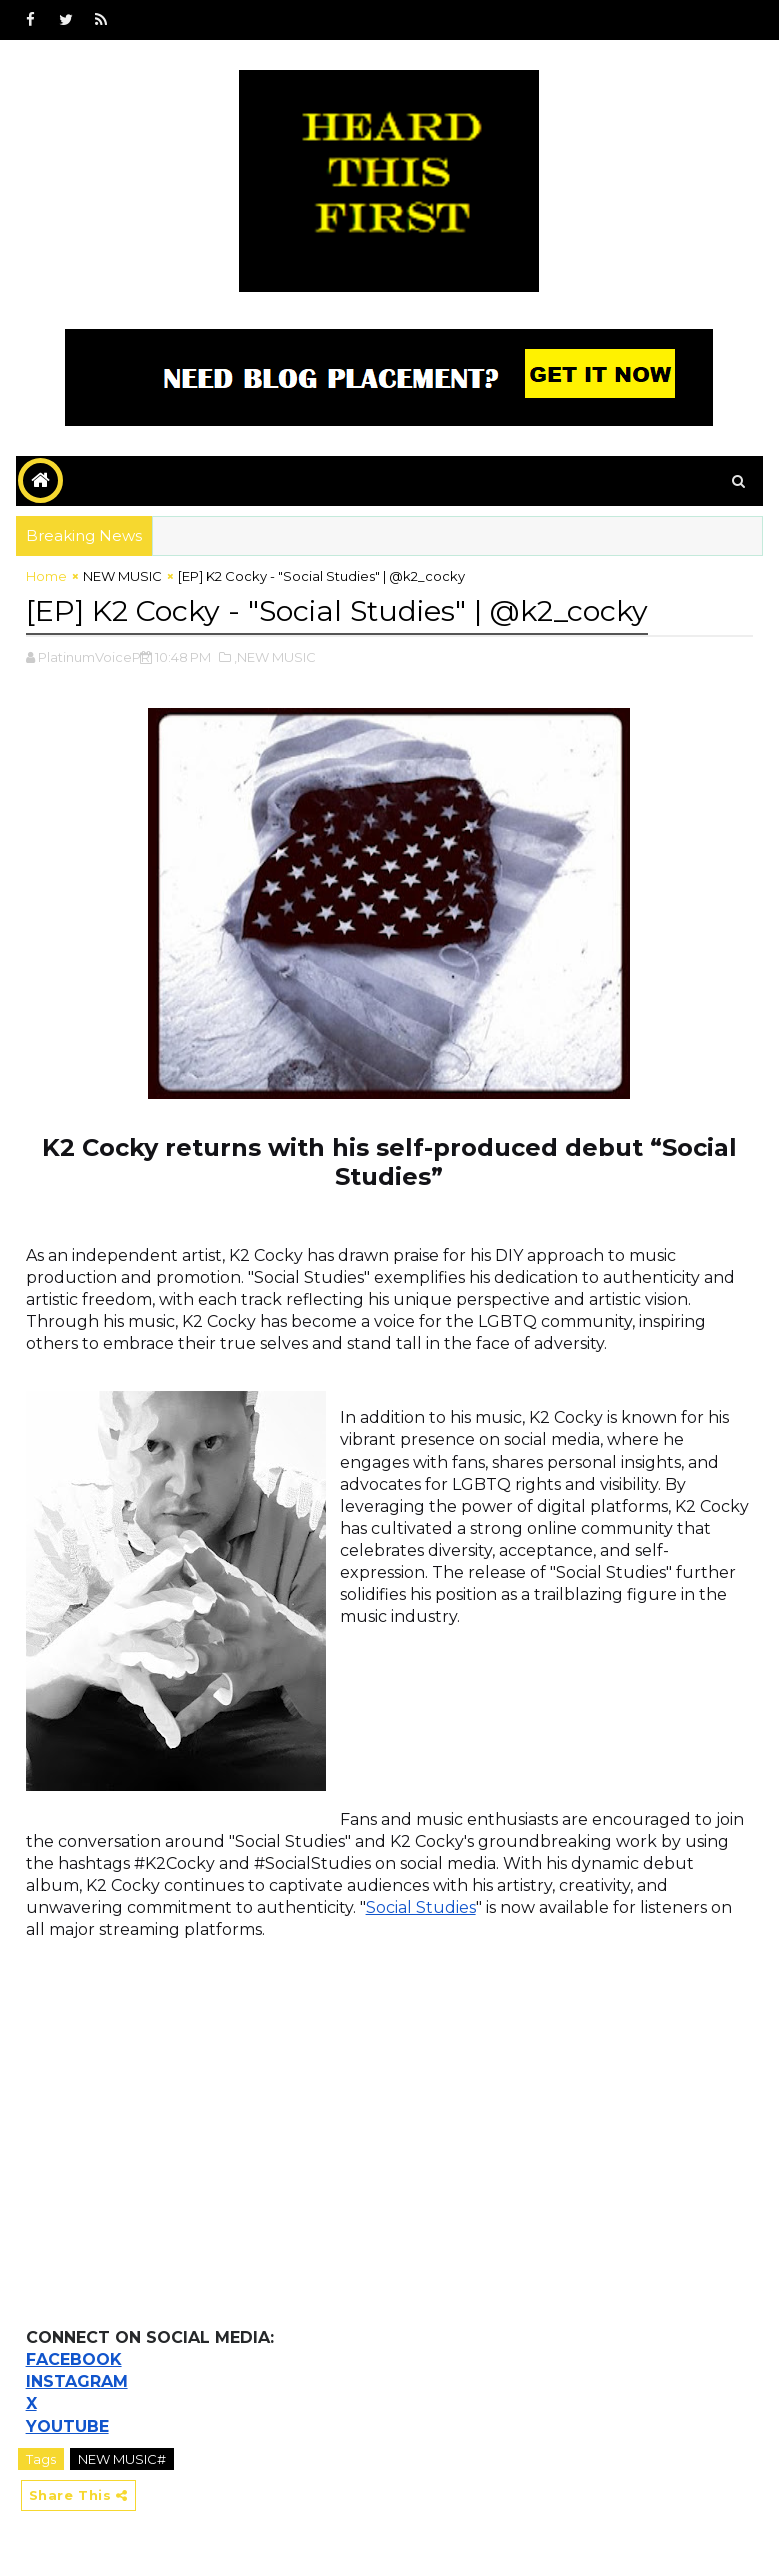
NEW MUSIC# (122, 2456)
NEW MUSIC (122, 576)
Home (46, 576)
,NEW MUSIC (275, 655)
